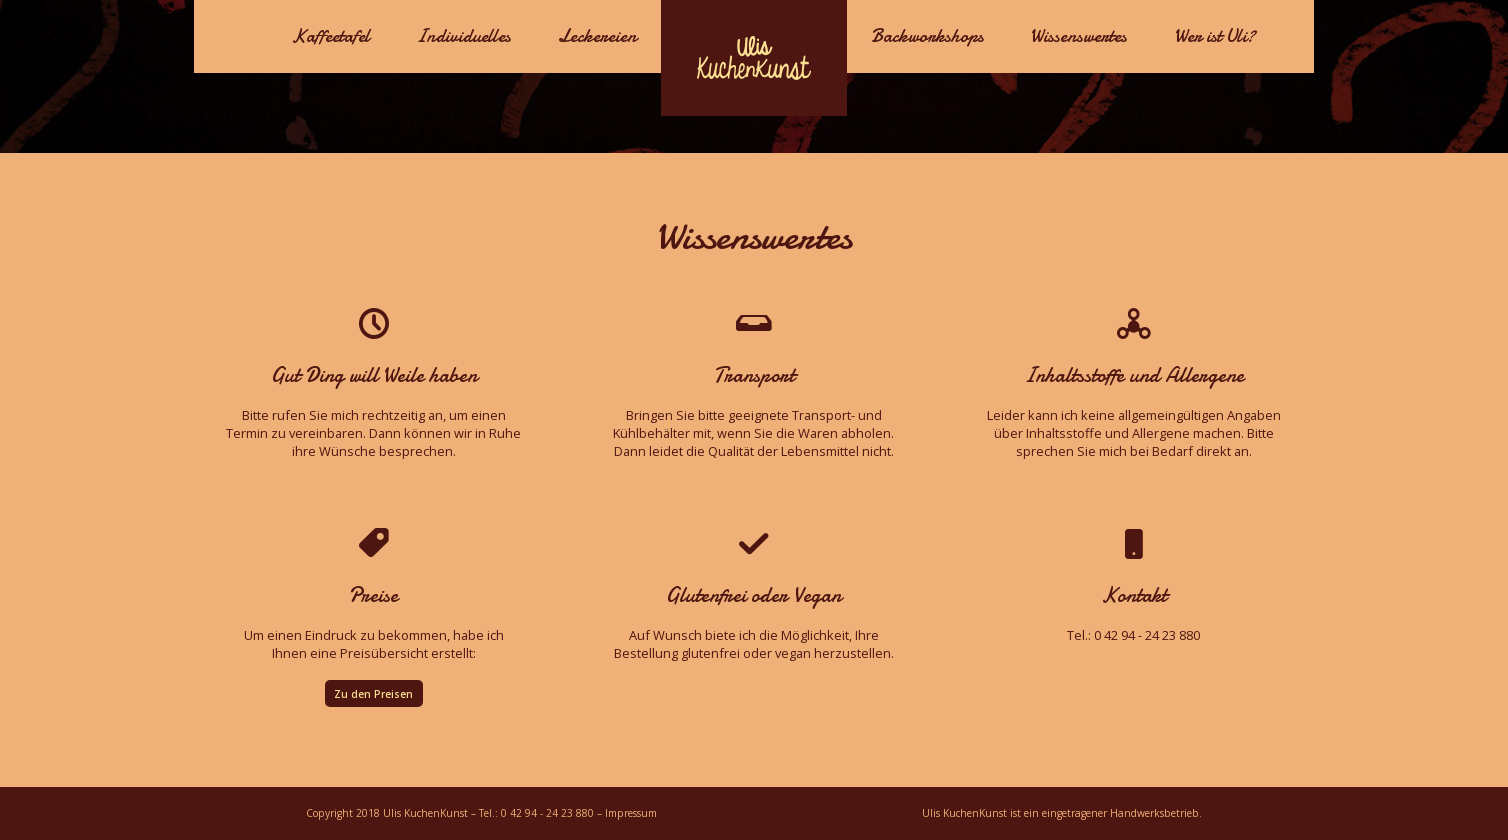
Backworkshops (927, 36)
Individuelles (463, 36)
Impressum (631, 813)
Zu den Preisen (373, 694)
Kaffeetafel (330, 36)
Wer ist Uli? (1214, 36)
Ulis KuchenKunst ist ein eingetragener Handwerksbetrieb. (1062, 813)
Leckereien (597, 36)
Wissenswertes (1078, 36)
